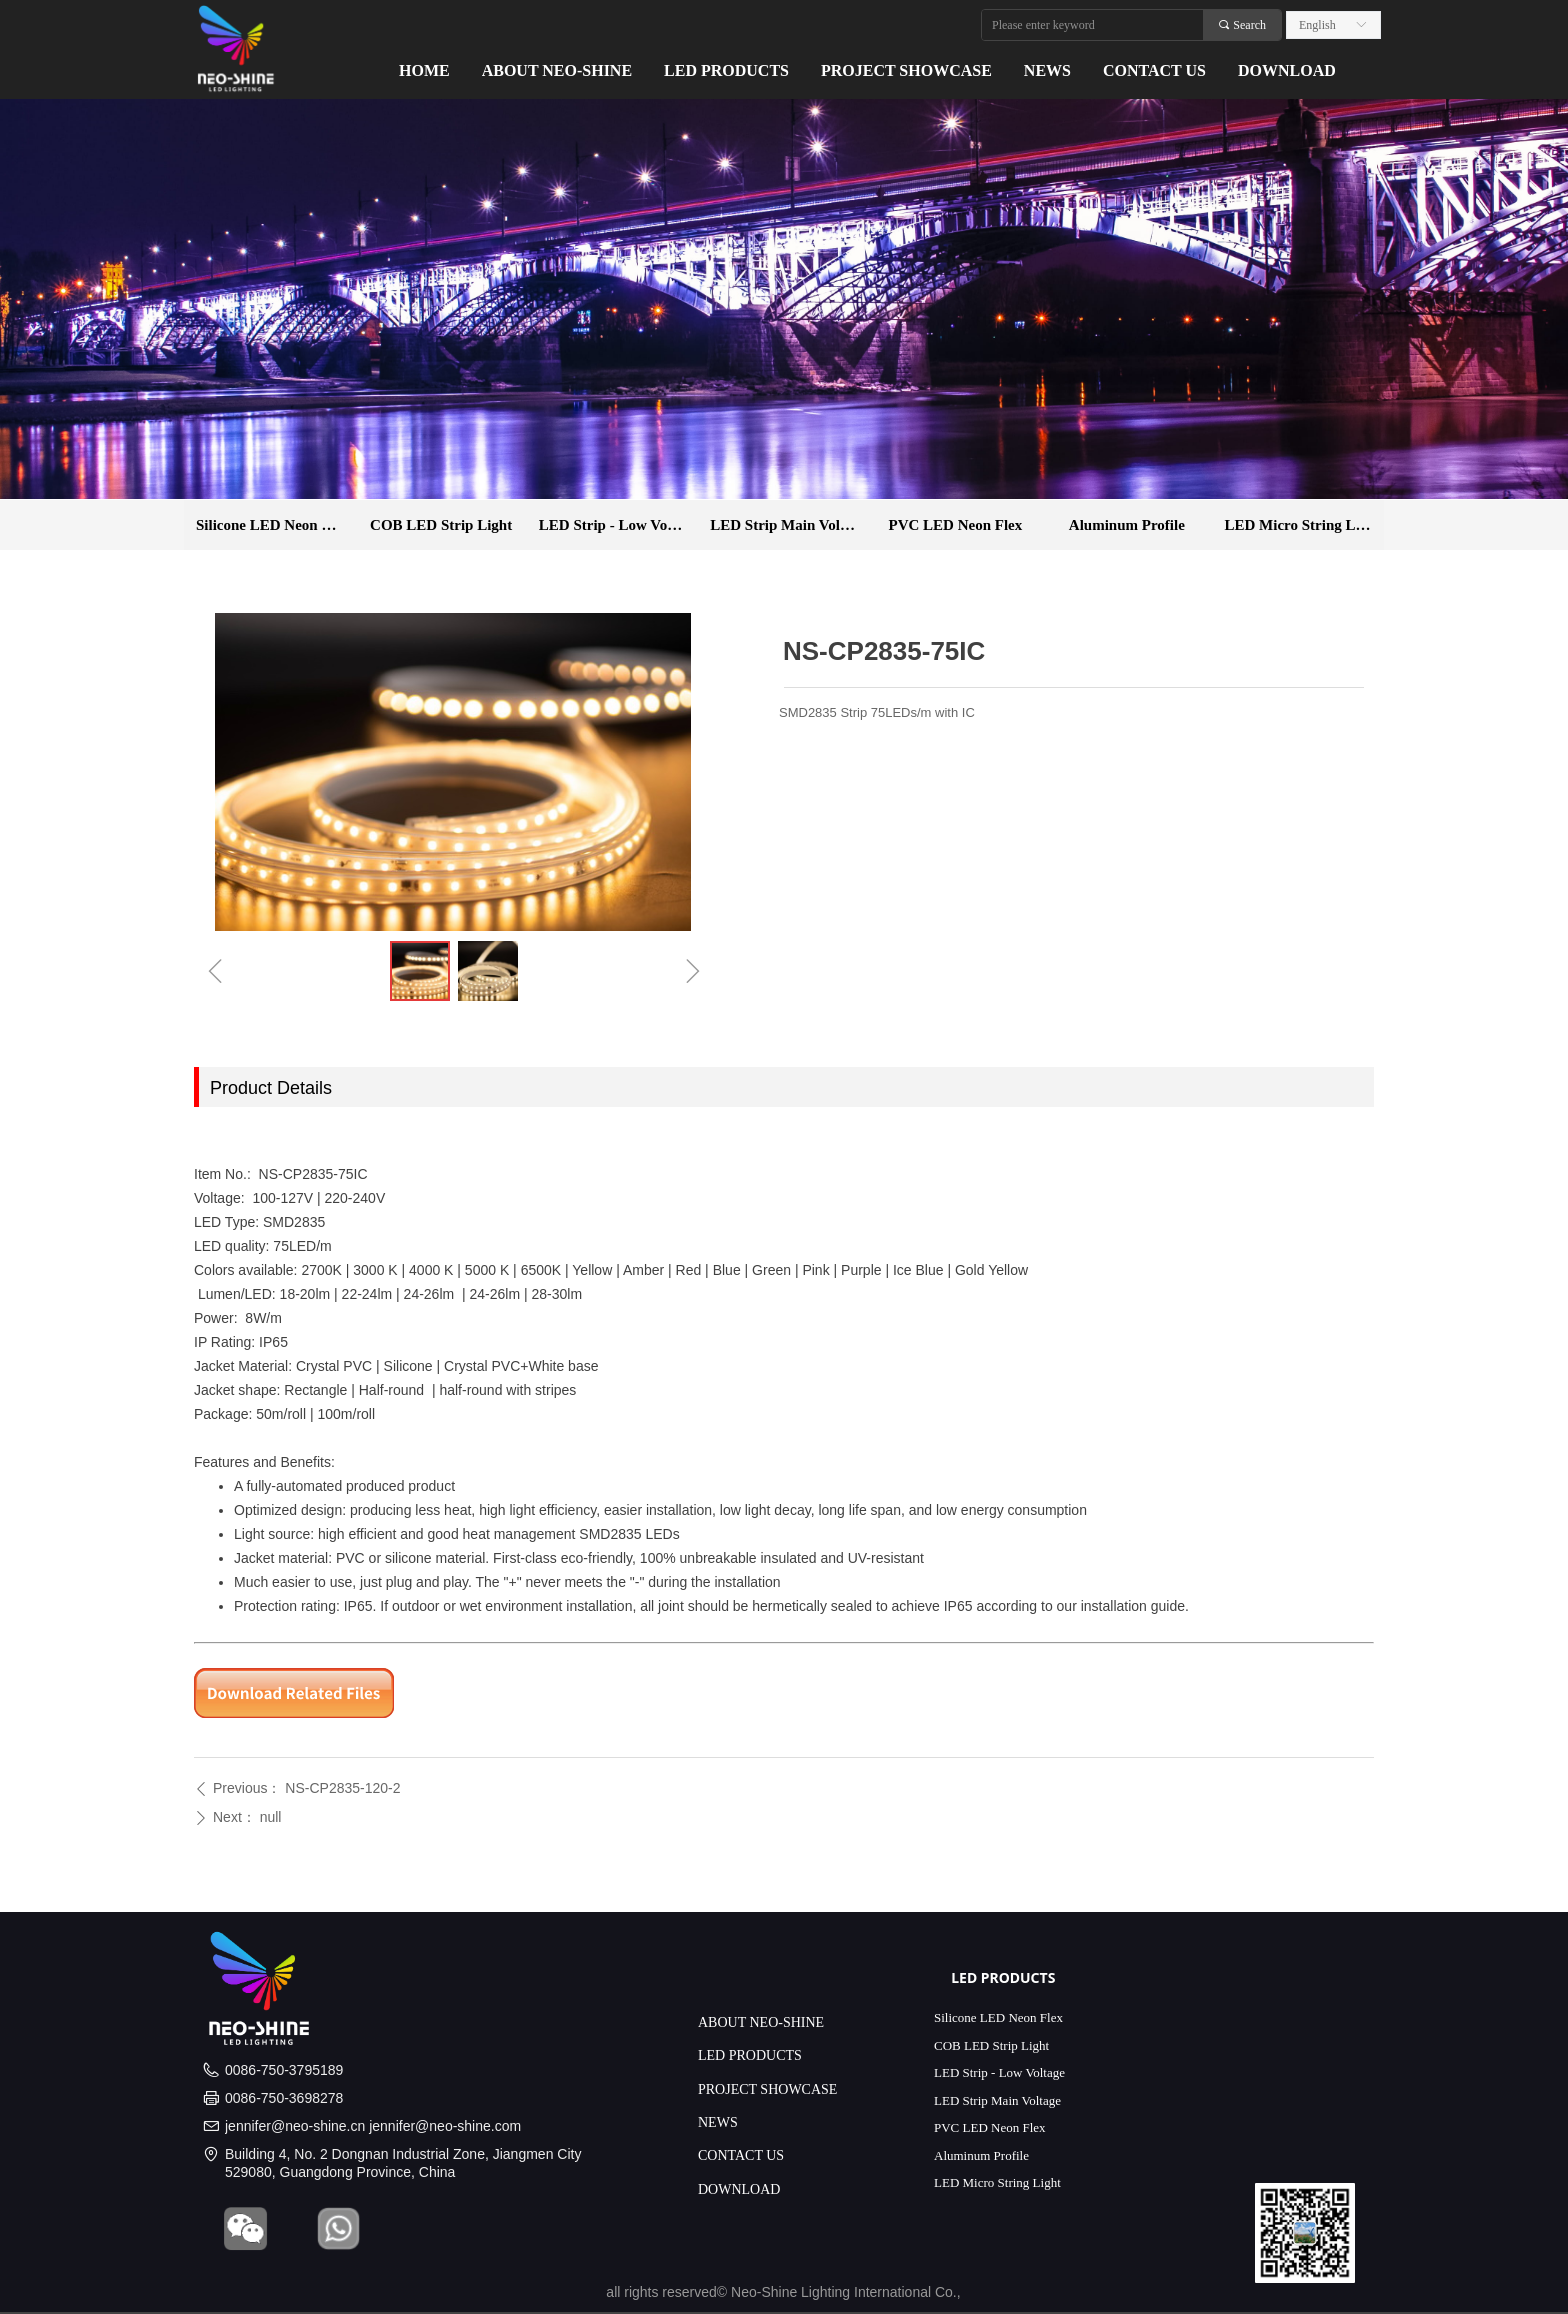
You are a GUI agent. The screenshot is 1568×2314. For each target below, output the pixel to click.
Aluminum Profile (1127, 525)
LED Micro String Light (1303, 525)
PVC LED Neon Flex (956, 525)
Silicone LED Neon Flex (272, 525)
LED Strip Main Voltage (788, 525)
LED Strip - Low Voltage (618, 525)
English (1317, 25)
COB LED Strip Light (441, 525)
